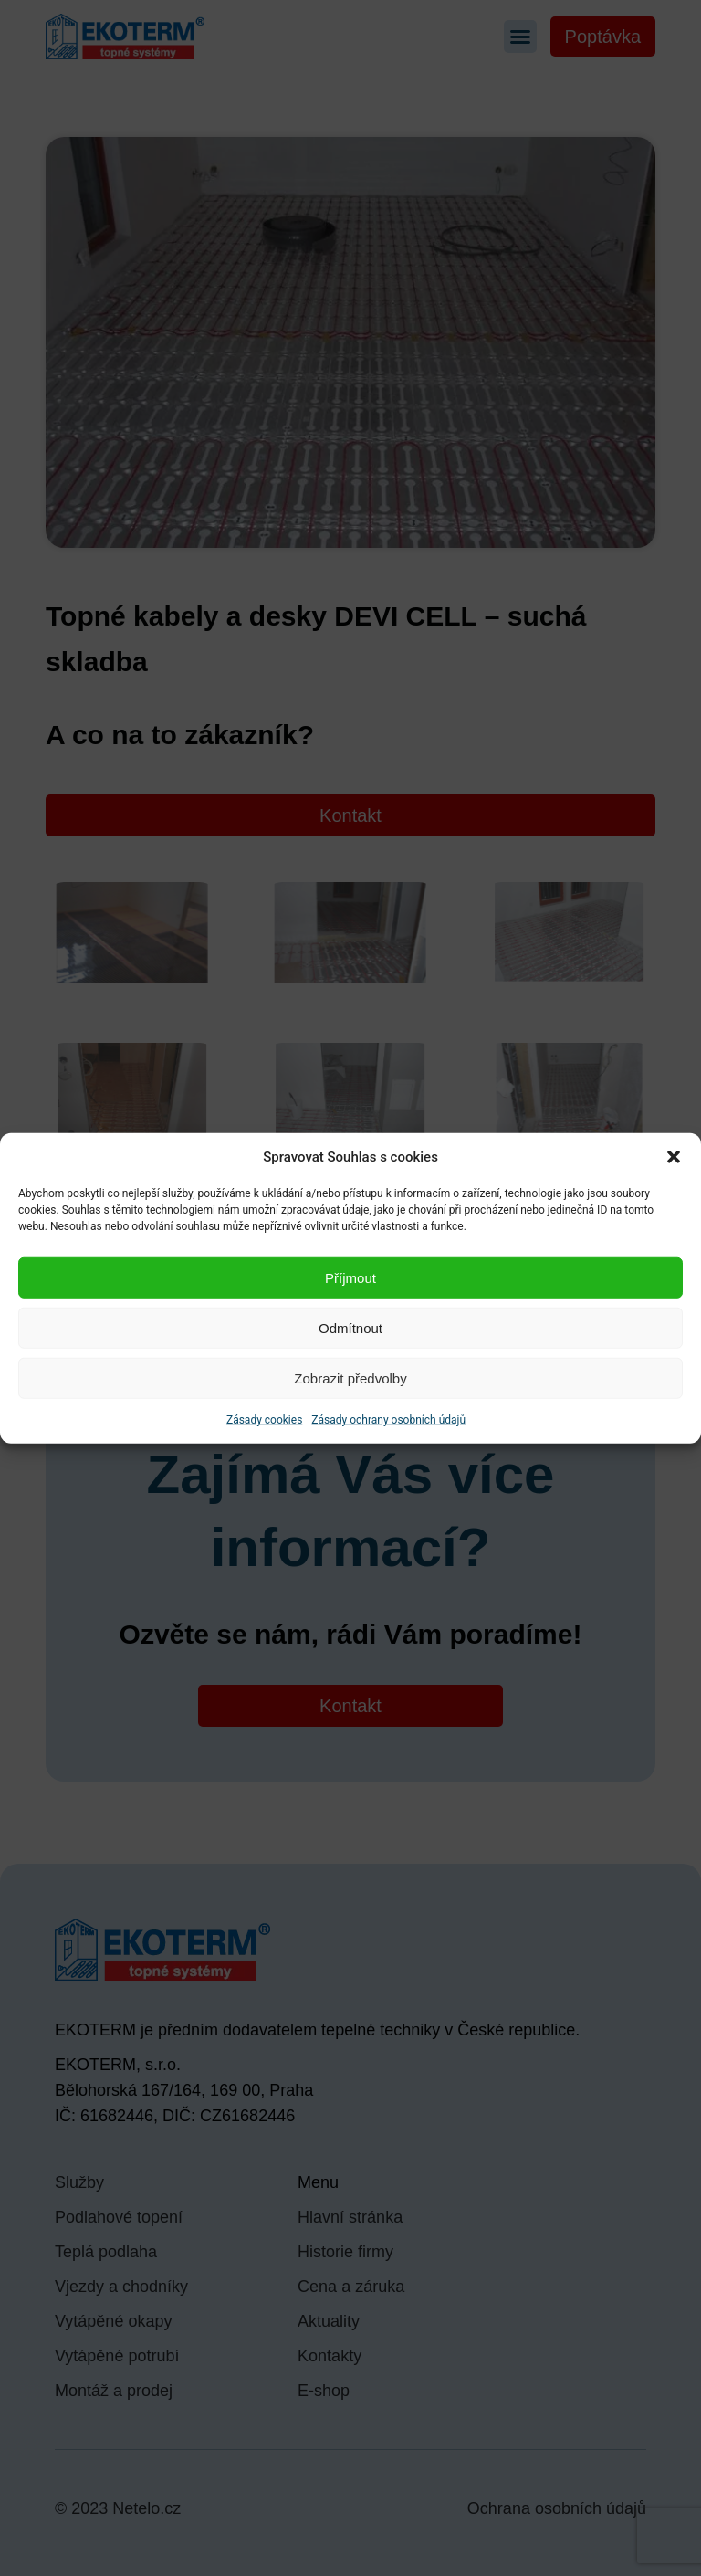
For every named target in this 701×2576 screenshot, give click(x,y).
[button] (673, 1157)
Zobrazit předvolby (350, 1377)
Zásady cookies (264, 1420)
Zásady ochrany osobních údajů (388, 1420)
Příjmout (350, 1277)
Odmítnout (350, 1327)
